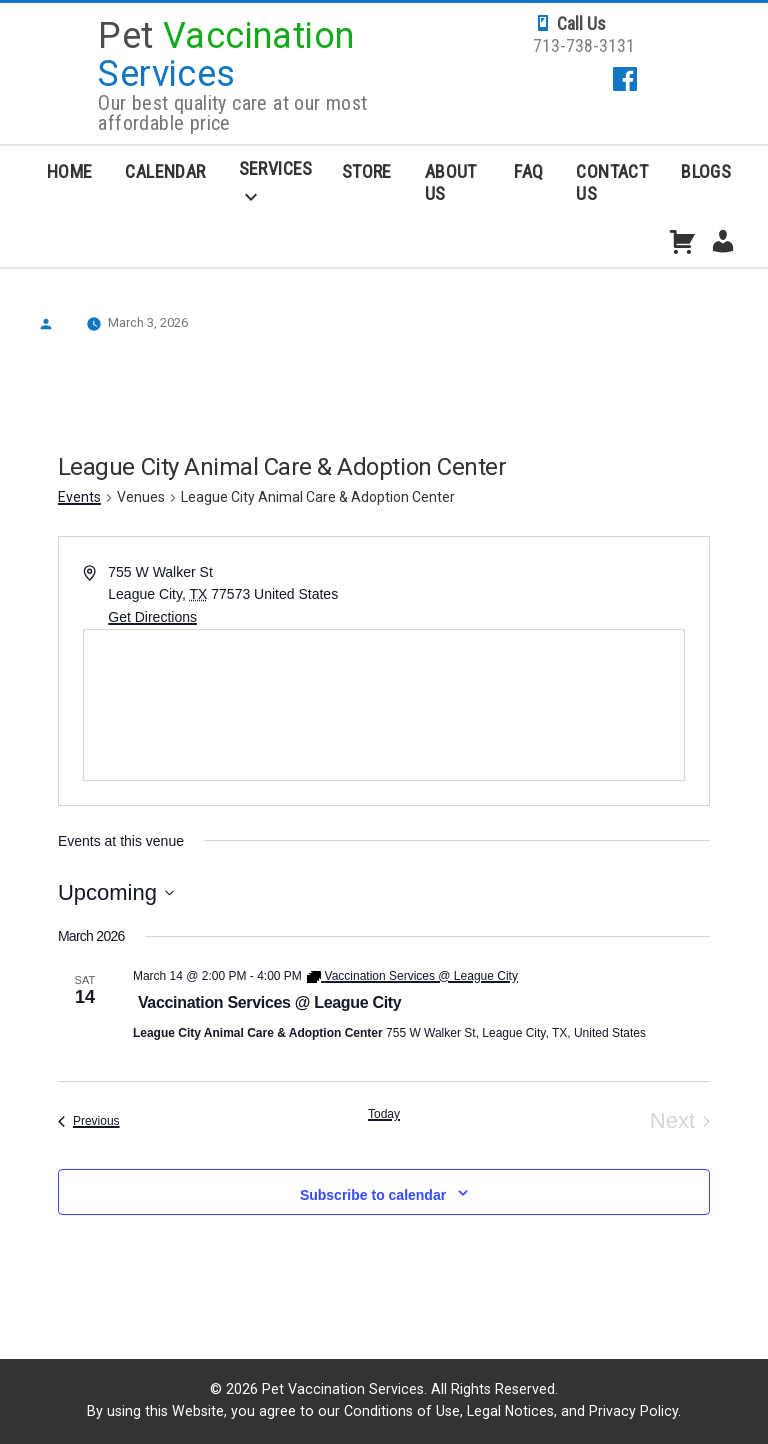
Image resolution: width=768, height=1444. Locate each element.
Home (70, 171)
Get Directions (152, 617)
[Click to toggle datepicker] (116, 892)
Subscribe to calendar (373, 1195)
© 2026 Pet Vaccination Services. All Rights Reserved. (384, 1389)
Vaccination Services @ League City (270, 1002)
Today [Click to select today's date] (384, 1114)
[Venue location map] (384, 705)
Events (79, 497)
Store (367, 171)
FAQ (528, 171)
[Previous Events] (89, 1121)
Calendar (165, 171)
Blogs (706, 171)
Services (276, 168)
